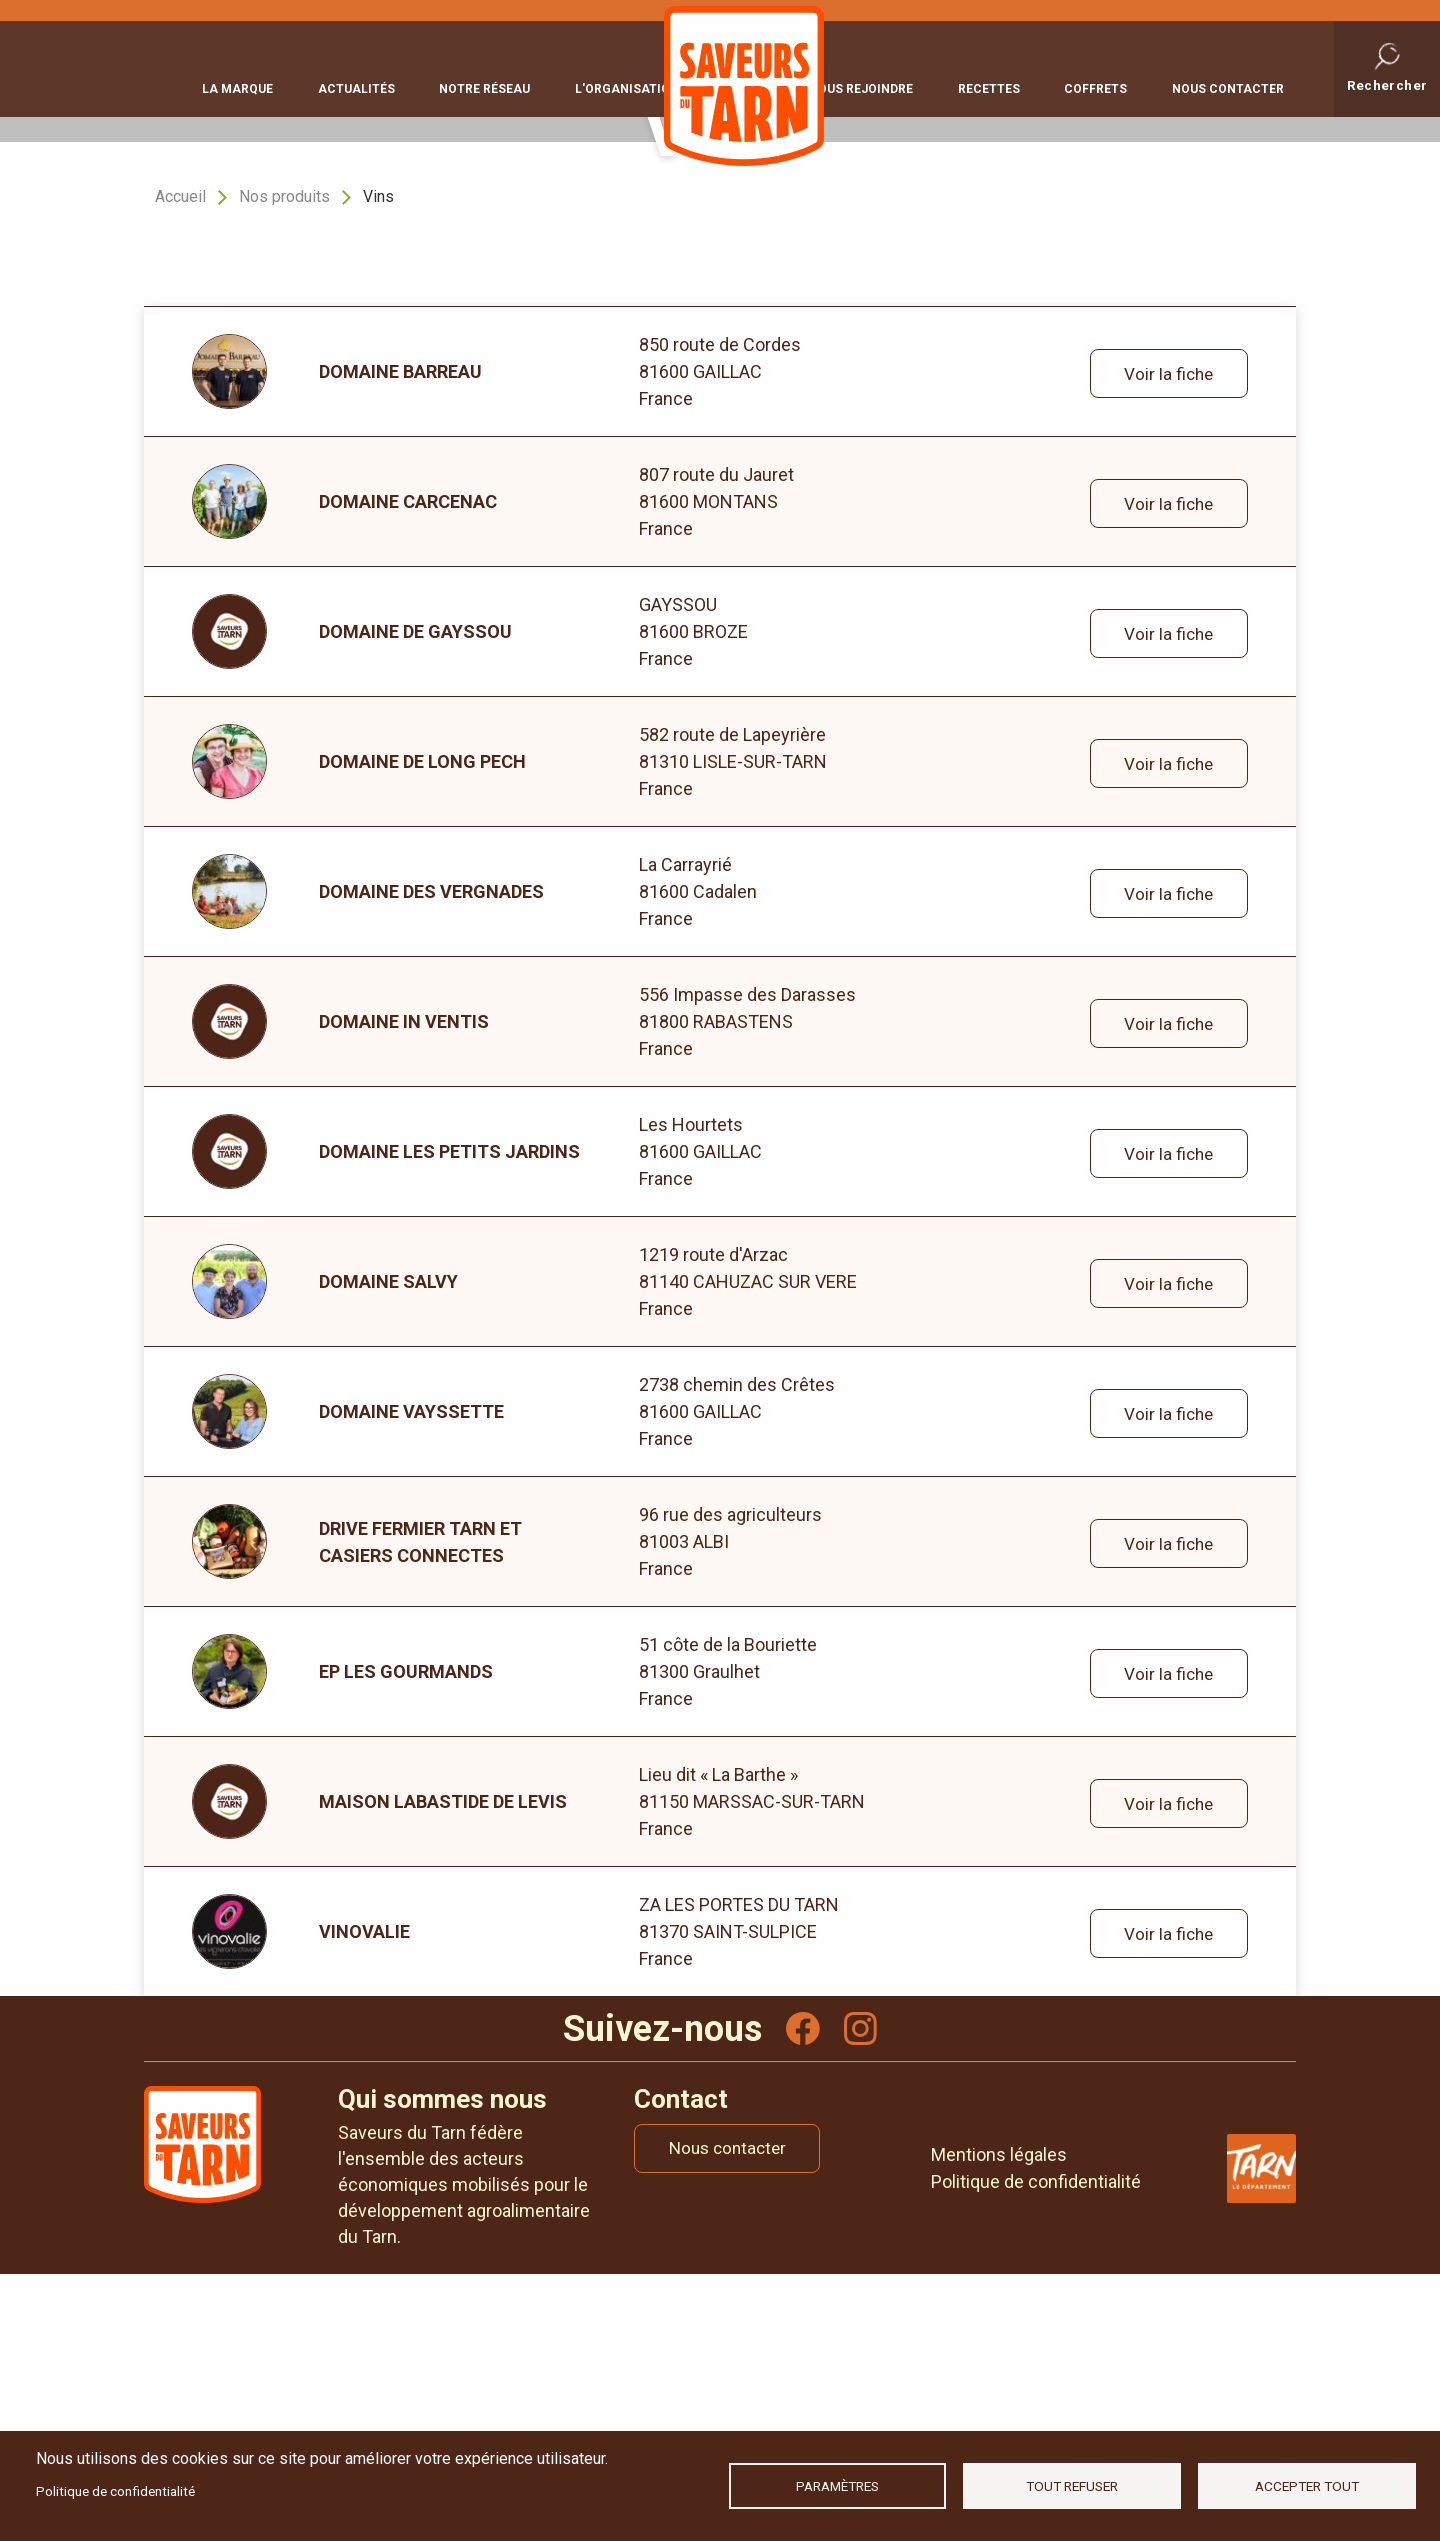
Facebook (802, 2293)
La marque (237, 87)
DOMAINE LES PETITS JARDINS (449, 1414)
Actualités (346, 87)
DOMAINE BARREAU (400, 634)
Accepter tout (1307, 2486)
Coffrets (1105, 87)
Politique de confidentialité (115, 2491)
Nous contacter (1228, 87)
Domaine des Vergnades (431, 1154)
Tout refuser (1072, 2486)
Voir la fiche (1166, 635)
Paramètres (837, 2486)
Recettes (1008, 87)
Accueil (180, 459)
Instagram (862, 2293)
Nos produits (284, 459)
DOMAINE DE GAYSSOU (415, 894)
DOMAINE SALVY (388, 1544)
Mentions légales (999, 2420)
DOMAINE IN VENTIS (404, 1284)
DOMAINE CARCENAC (408, 764)
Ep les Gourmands (406, 1934)
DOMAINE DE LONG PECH (422, 1024)
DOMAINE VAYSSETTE (411, 1674)
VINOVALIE (364, 2194)
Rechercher (1387, 84)
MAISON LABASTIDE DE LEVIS (443, 2064)
